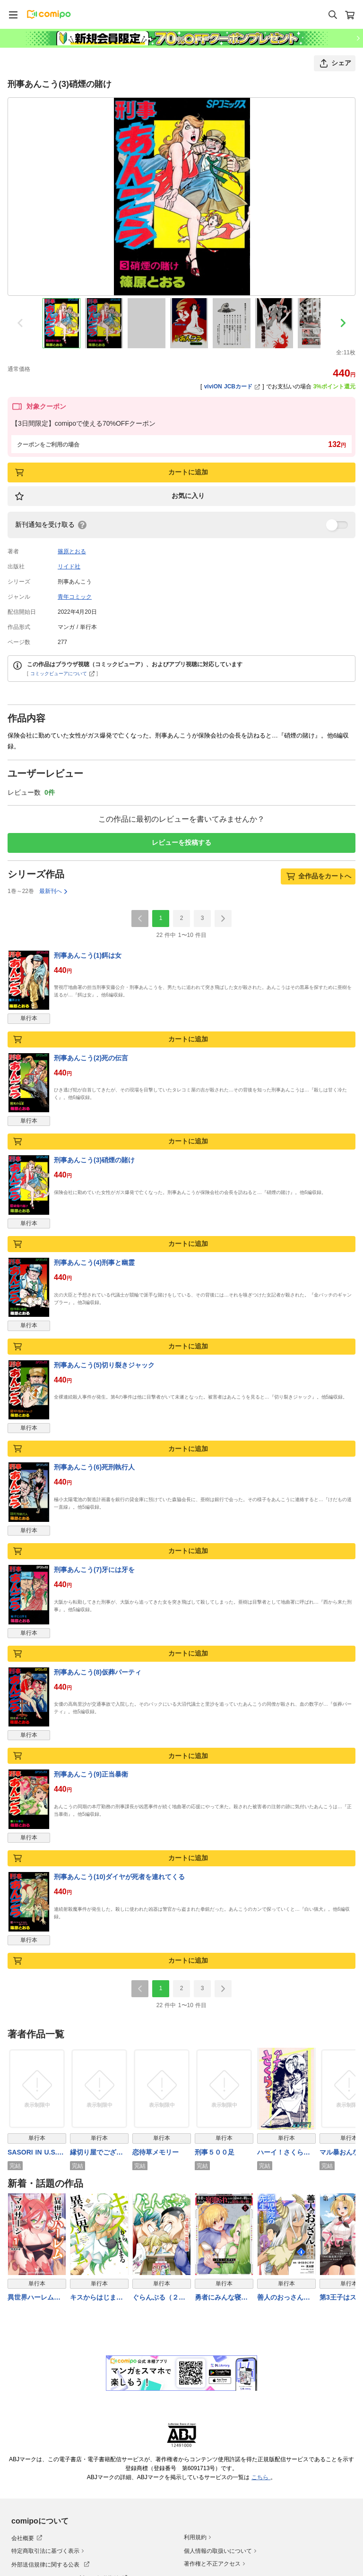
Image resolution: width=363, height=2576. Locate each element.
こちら (260, 2477)
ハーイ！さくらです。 (283, 2152)
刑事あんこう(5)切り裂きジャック (104, 1365)
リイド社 (69, 566)
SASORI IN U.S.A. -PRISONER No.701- (36, 2152)
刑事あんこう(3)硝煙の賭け (94, 1160)
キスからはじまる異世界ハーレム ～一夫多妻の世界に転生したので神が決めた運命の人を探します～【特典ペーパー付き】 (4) (96, 2297)
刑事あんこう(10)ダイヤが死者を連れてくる (119, 1876)
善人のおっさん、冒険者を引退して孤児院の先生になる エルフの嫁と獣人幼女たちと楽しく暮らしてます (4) (285, 2297)
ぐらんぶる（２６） (155, 2297)
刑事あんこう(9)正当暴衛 (91, 1774)
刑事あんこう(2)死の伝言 (91, 1058)
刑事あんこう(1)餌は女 (87, 955)
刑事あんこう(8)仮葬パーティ (97, 1672)
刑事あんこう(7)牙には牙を (94, 1569)
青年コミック (75, 596)
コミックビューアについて (62, 673)
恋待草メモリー (155, 2151)
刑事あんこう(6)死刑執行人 (94, 1467)
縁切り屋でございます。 (96, 2152)
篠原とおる (72, 551)
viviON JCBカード (232, 386)
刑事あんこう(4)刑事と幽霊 (94, 1262)
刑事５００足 (214, 2151)
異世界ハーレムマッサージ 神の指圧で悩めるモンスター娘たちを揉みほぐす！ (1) (34, 2297)
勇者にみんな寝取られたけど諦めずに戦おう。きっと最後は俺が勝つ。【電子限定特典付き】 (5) (221, 2297)
